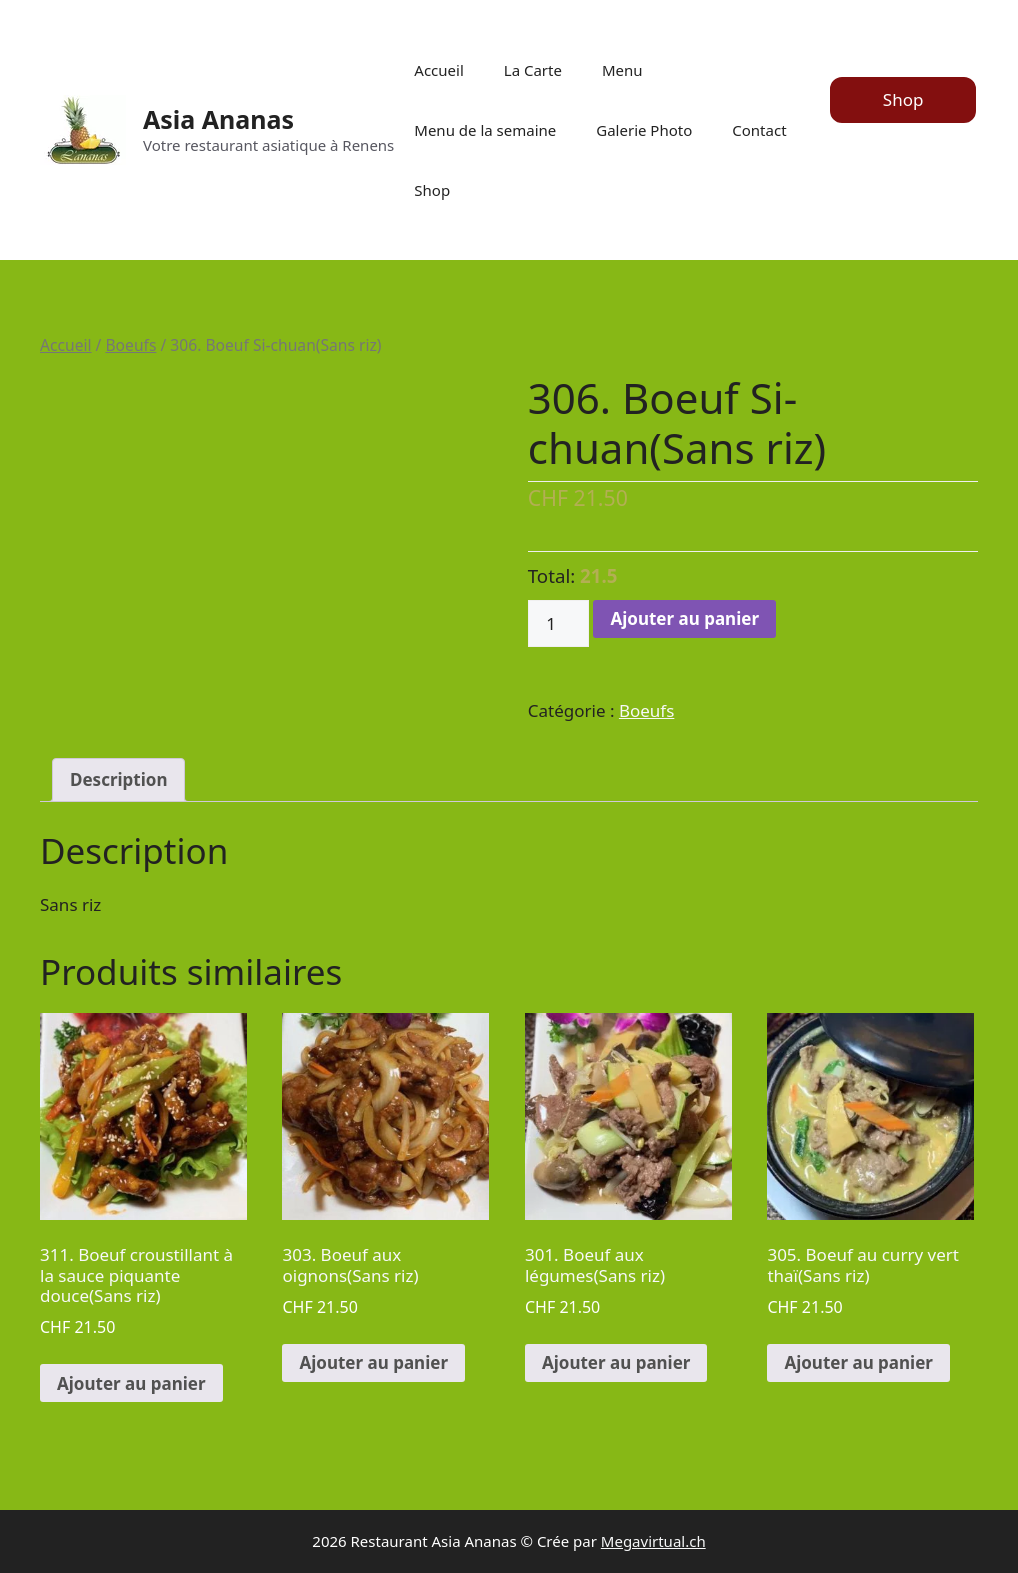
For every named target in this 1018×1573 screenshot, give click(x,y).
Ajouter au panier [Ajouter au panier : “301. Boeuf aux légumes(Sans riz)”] (616, 1362)
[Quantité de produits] (559, 624)
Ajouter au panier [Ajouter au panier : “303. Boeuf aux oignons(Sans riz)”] (373, 1362)
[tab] (118, 780)
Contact (759, 130)
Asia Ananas (218, 119)
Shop (432, 190)
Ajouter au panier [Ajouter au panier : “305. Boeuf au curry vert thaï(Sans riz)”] (858, 1362)
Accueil (438, 70)
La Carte (533, 70)
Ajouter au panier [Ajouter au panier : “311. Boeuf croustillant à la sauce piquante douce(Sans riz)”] (131, 1383)
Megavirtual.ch (653, 1541)
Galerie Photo (644, 130)
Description (118, 779)
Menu (622, 70)
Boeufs (130, 345)
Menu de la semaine (485, 130)
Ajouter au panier (684, 618)
